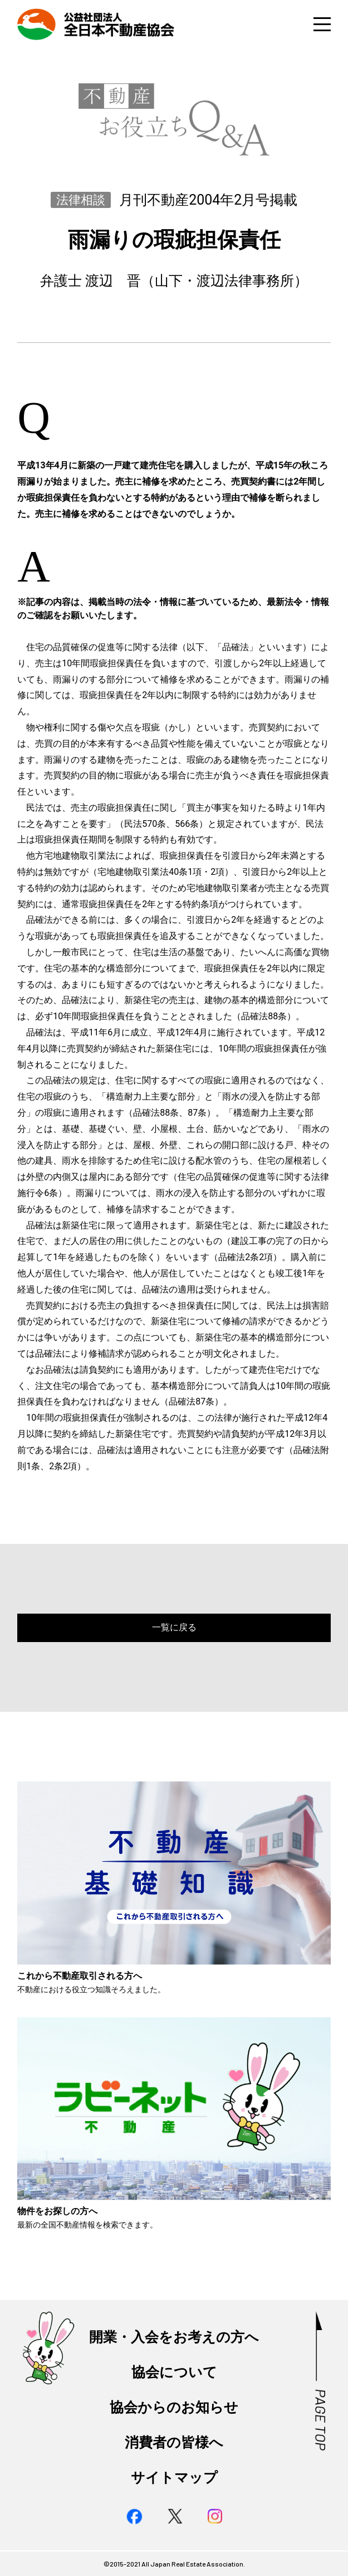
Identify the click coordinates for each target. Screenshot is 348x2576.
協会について (174, 2372)
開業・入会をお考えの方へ (174, 2337)
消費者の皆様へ (174, 2442)
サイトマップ (174, 2478)
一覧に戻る (174, 1627)
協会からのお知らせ (174, 2407)
